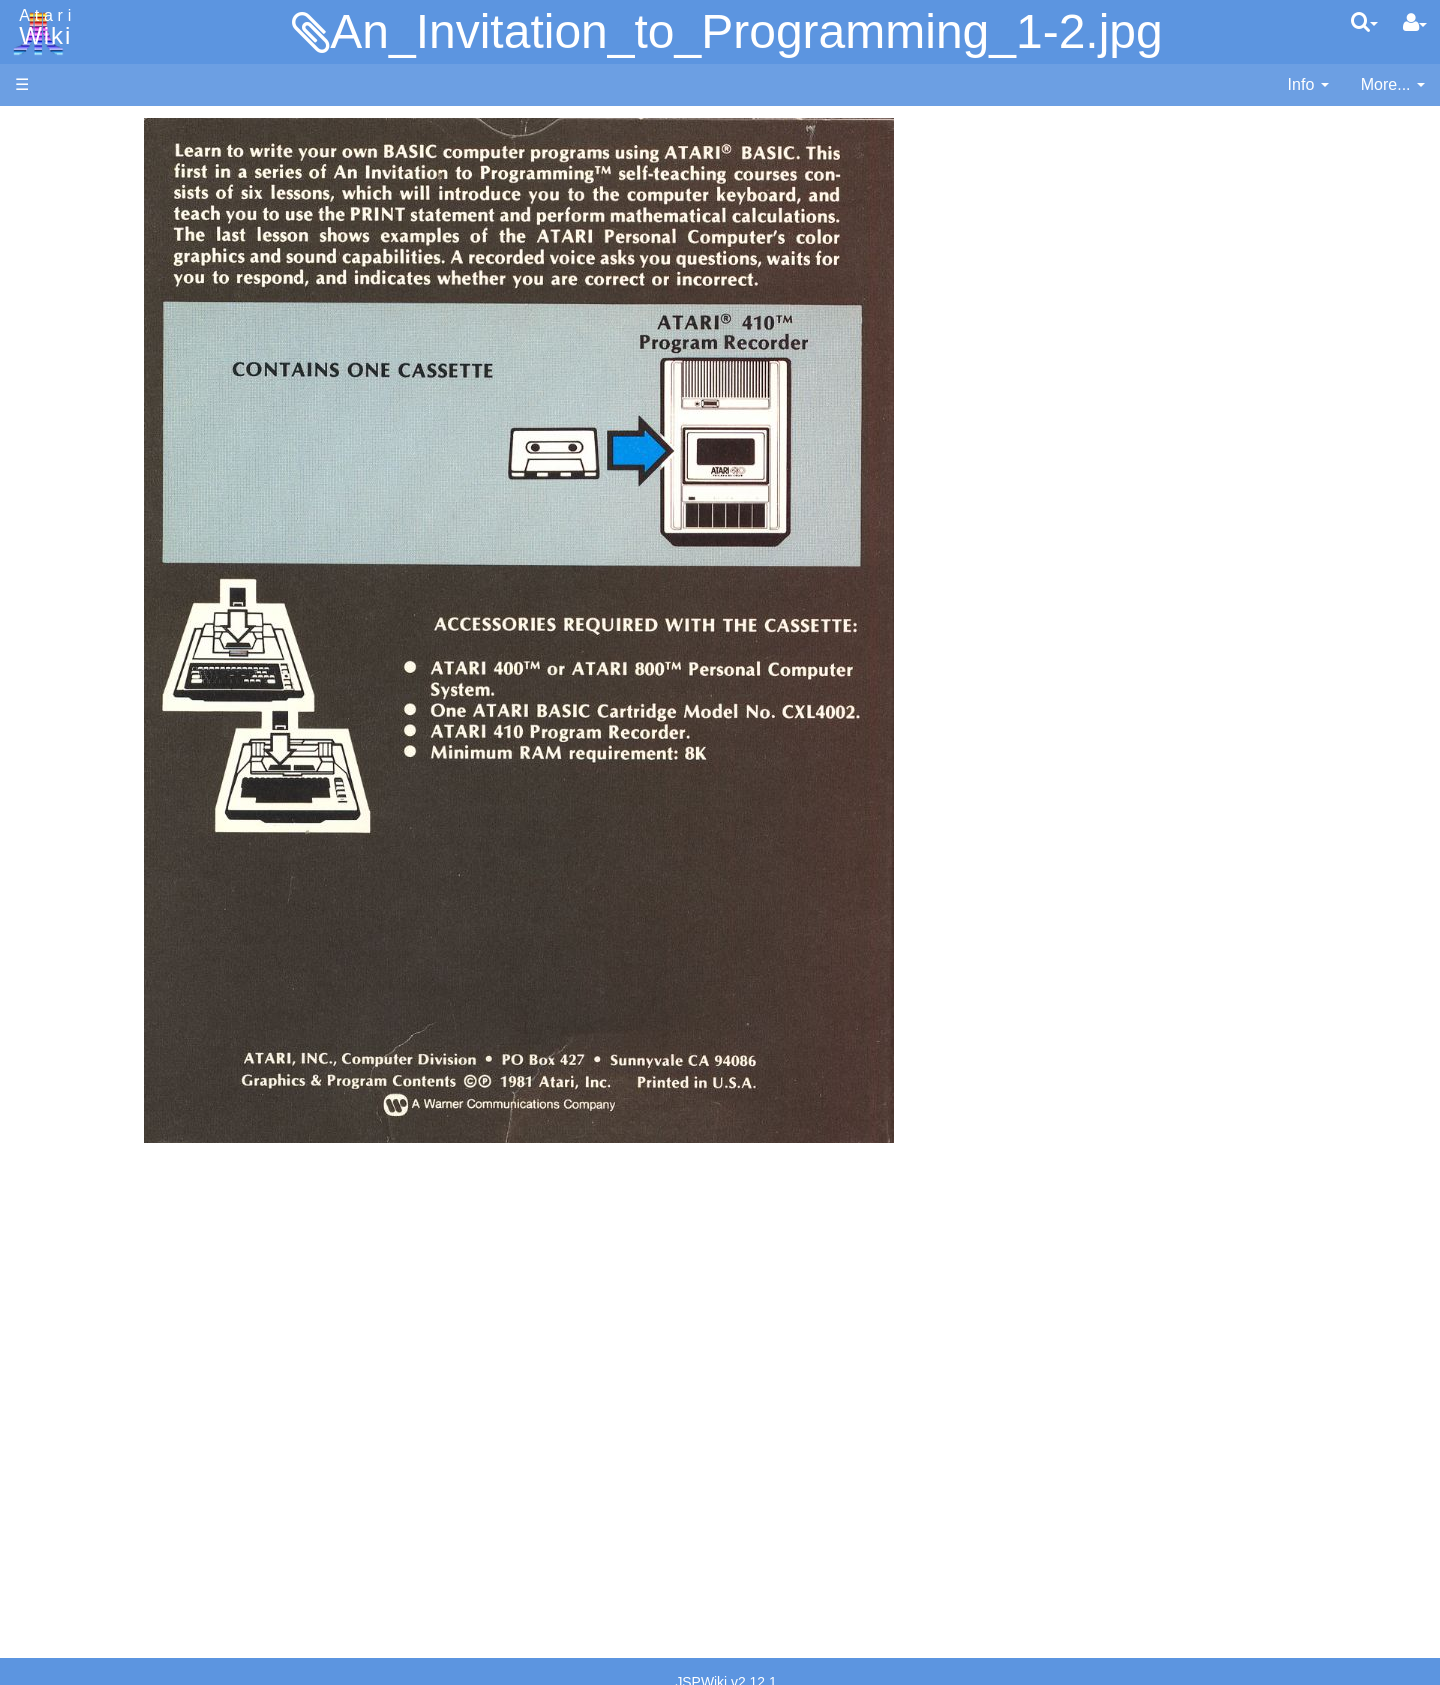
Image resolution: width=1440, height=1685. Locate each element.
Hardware (49, 162)
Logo (73, 672)
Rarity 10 (47, 1496)
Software (46, 196)
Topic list (45, 297)
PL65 (73, 763)
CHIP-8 (81, 855)
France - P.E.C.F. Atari (133, 1302)
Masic (76, 695)
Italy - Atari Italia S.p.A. (136, 1371)
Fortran (81, 604)
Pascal (79, 718)
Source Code (101, 934)
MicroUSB (51, 331)
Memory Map (61, 263)
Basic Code (96, 980)
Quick (75, 786)
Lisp (69, 649)
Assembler (93, 512)
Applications (58, 230)
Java (72, 626)
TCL (70, 809)
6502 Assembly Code (130, 957)
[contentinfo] (1308, 85)
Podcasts (48, 1223)
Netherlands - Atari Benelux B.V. (169, 1394)
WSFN (78, 832)
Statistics (47, 1519)
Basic (74, 535)
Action (77, 489)
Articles (41, 128)
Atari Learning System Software (127, 1132)
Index (34, 433)
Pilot (70, 741)
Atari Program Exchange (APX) (125, 1099)
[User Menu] (1415, 23)
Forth (73, 581)
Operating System (119, 911)
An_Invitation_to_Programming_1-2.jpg (746, 31)
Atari (42, 28)
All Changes (58, 365)
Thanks (41, 1473)
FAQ (31, 399)
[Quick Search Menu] (1364, 22)
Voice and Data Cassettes (107, 1065)
